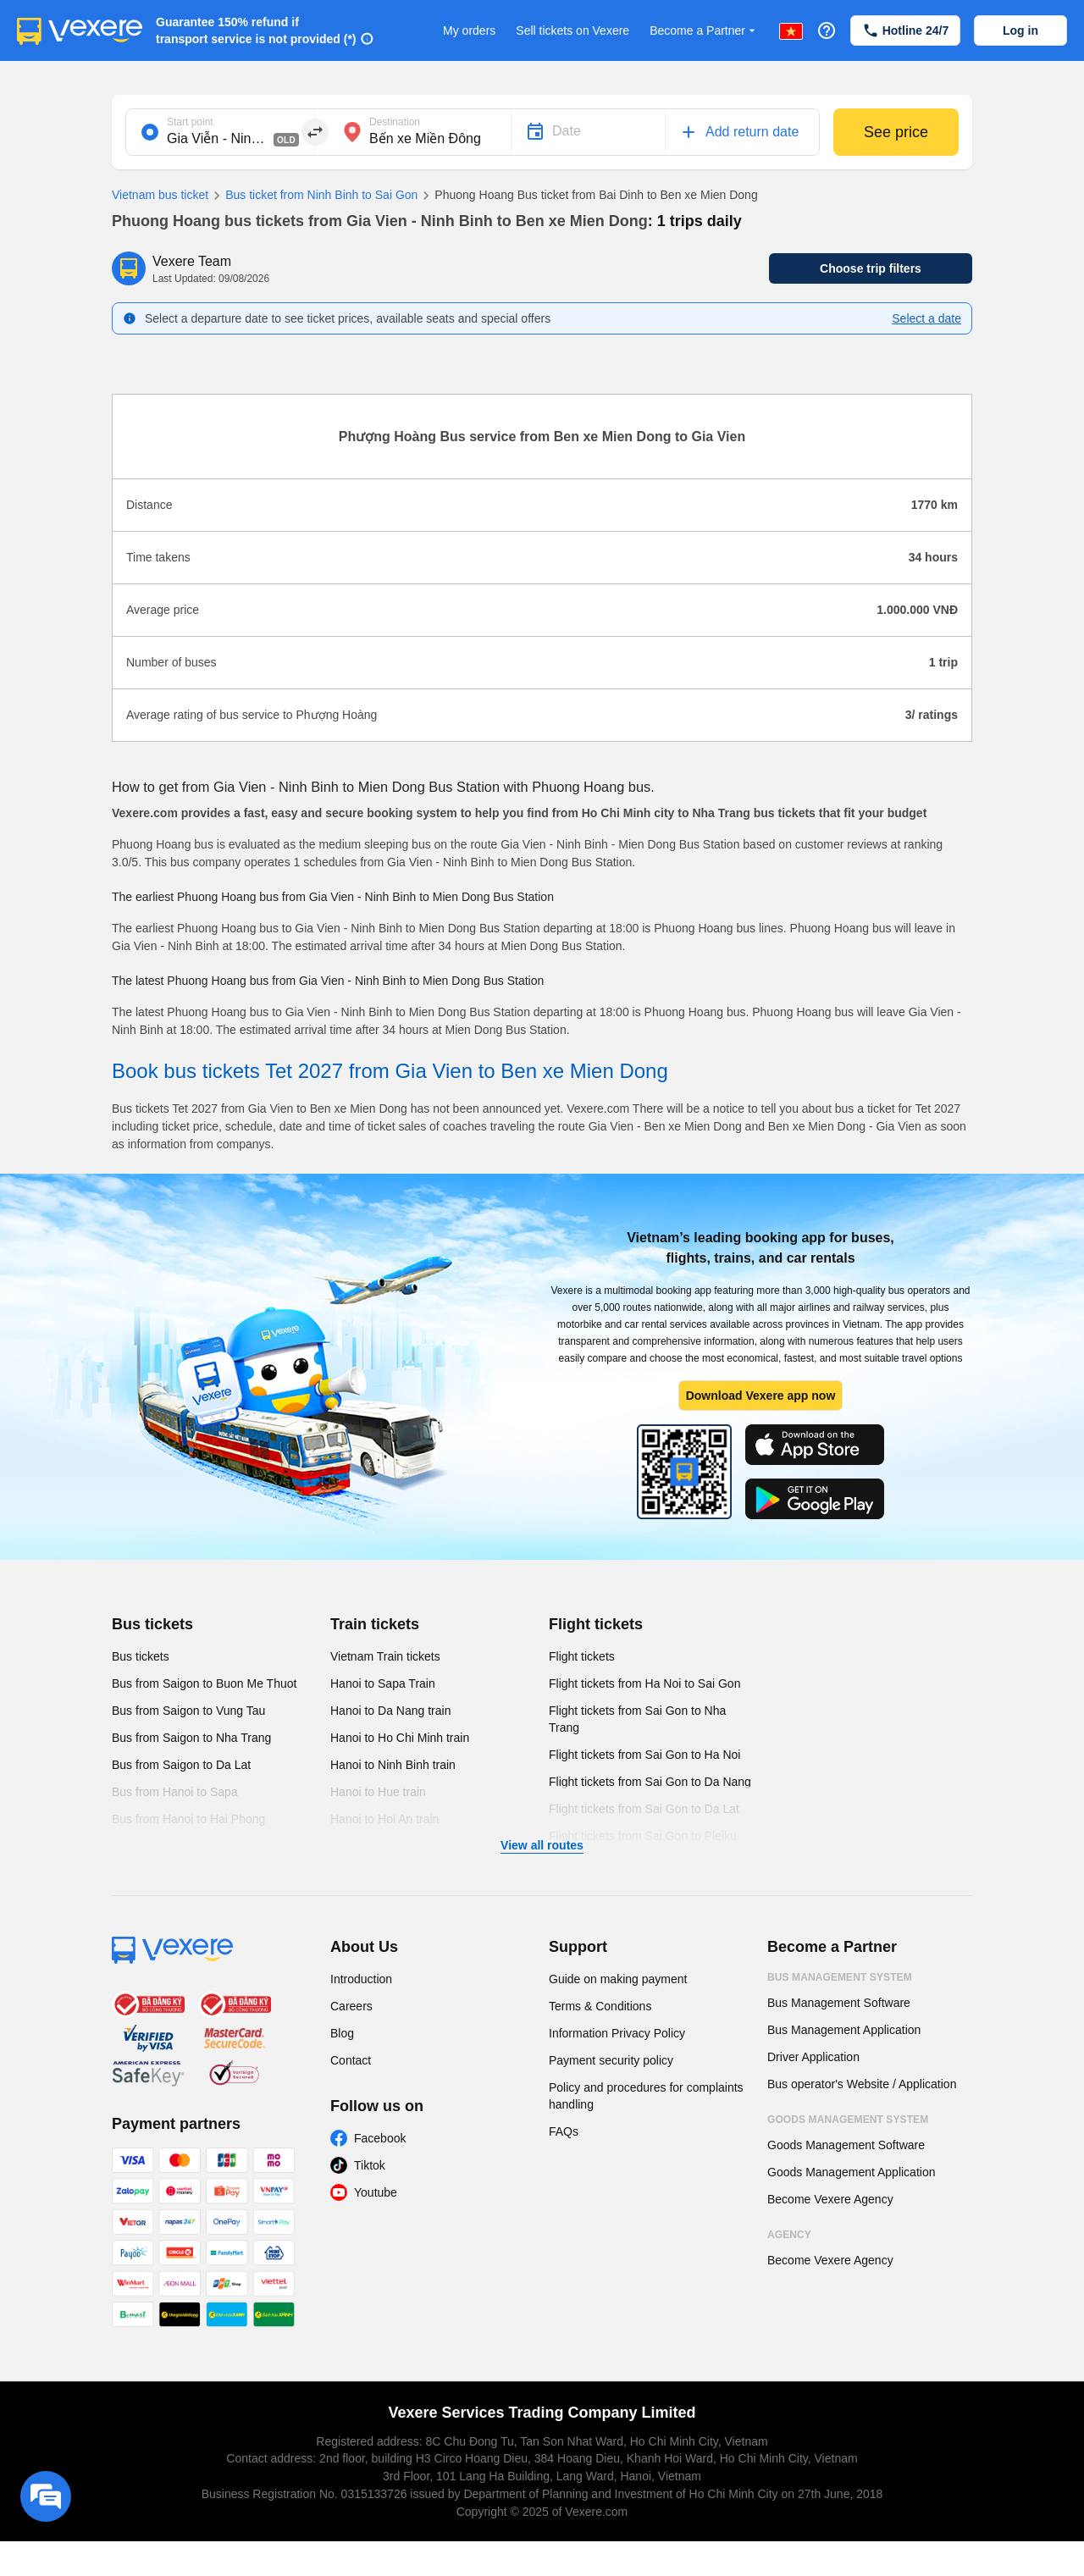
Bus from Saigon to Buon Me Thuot (204, 1683)
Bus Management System (839, 1977)
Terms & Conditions (600, 2006)
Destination (394, 122)
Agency (789, 2235)
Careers (351, 2006)
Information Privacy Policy (617, 2033)
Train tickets (374, 1624)
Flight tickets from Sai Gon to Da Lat (644, 1809)
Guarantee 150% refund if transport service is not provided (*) (256, 30)
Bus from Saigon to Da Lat (181, 1765)
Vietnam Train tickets (385, 1656)
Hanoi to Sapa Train (382, 1683)
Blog (342, 2033)
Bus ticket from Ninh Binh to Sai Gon (313, 195)
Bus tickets (152, 1624)
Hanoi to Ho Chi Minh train (399, 1737)
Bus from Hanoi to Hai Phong (188, 1819)
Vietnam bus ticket (160, 195)
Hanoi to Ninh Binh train (393, 1765)
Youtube (375, 2192)
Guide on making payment (618, 1979)
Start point (190, 122)
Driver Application (813, 2057)
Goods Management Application (851, 2172)
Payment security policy (611, 2060)
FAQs (563, 2131)
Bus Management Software (838, 2002)
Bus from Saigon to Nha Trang (191, 1737)
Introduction (361, 1979)
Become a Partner (704, 31)
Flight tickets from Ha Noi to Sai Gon (644, 1683)
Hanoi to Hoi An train (384, 1819)
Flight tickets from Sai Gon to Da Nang (650, 1781)
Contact (350, 2060)
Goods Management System (847, 2119)
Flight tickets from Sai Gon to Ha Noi (644, 1754)
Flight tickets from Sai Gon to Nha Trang (637, 1719)
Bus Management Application (844, 2030)
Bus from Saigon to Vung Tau (188, 1710)
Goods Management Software (846, 2145)
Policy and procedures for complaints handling (646, 2096)
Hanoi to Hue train (378, 1792)
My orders (469, 30)
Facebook (380, 2138)
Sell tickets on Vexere (572, 30)
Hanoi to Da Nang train (390, 1710)
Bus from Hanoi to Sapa (175, 1792)
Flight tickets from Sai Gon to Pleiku (643, 1836)
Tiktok (369, 2165)
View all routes (542, 1845)
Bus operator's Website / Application (861, 2084)
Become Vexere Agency (830, 2199)
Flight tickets (596, 1624)
